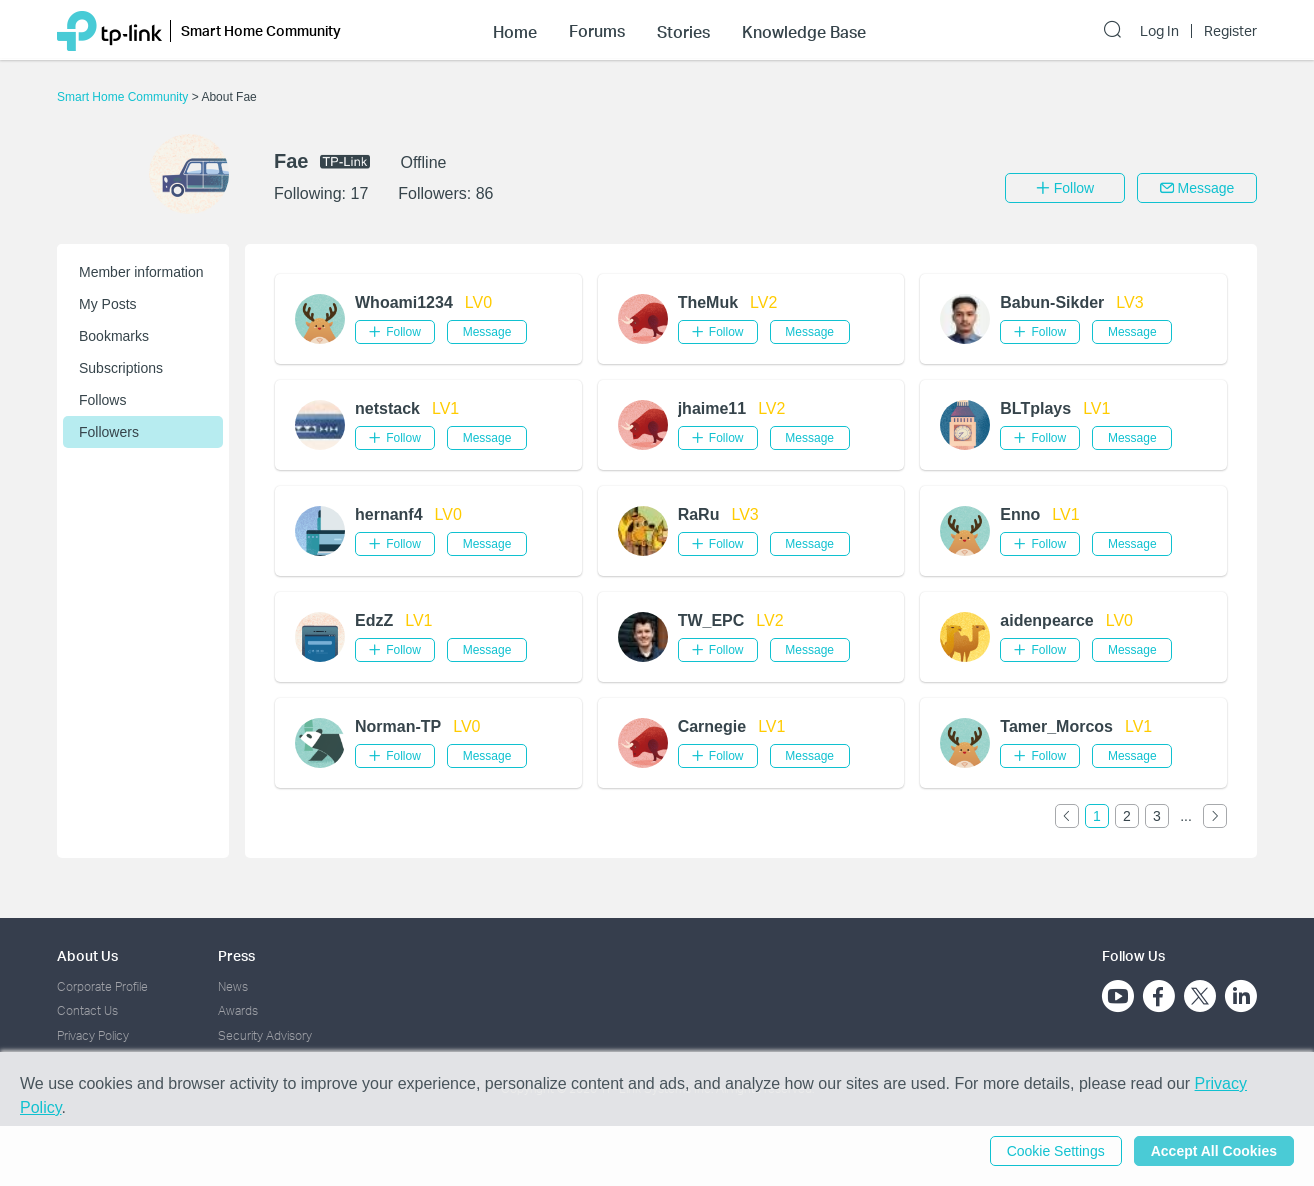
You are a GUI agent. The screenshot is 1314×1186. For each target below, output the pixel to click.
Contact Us (87, 1010)
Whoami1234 (404, 302)
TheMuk (708, 302)
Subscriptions (121, 368)
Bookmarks (114, 336)
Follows (102, 400)
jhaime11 (712, 408)
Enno (1020, 514)
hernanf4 (389, 514)
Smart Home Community (124, 97)
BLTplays (1035, 408)
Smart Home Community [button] (261, 30)
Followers (109, 432)
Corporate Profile (102, 986)
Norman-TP (398, 726)
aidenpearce (1046, 620)
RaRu (699, 514)
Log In (1159, 31)
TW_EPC (711, 620)
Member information (141, 272)
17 (359, 193)
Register (1230, 31)
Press (236, 955)
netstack (387, 408)
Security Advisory (265, 1035)
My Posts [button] (108, 304)
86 (485, 193)
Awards (238, 1010)
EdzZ (374, 620)
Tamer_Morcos (1056, 726)
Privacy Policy (93, 1035)
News (233, 986)
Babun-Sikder (1052, 302)
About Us (87, 955)
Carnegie (712, 726)
